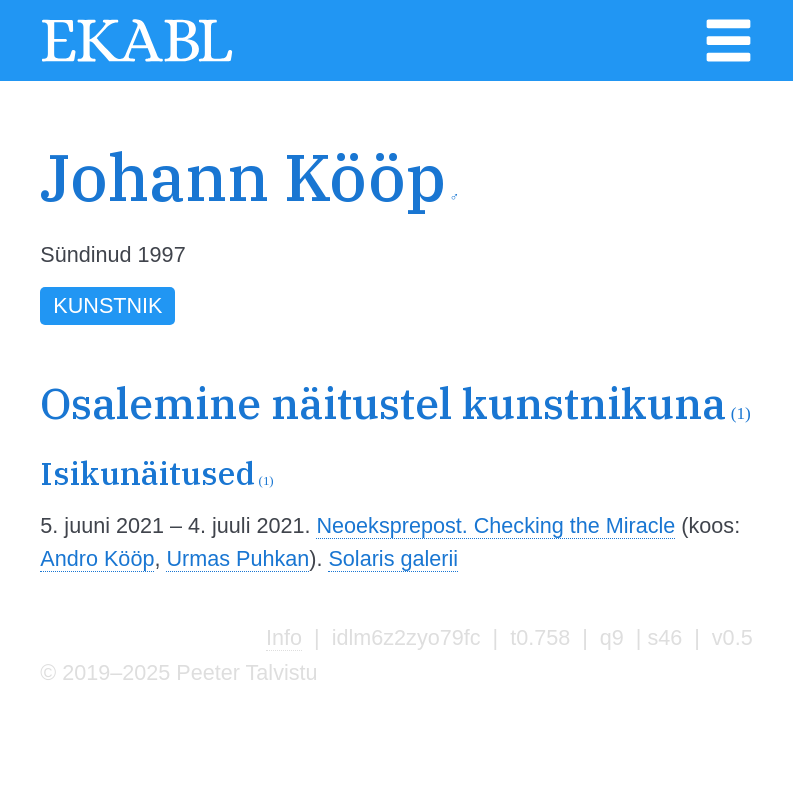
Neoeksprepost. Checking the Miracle (495, 525)
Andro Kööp (97, 558)
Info (284, 637)
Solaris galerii (393, 558)
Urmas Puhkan (237, 558)
